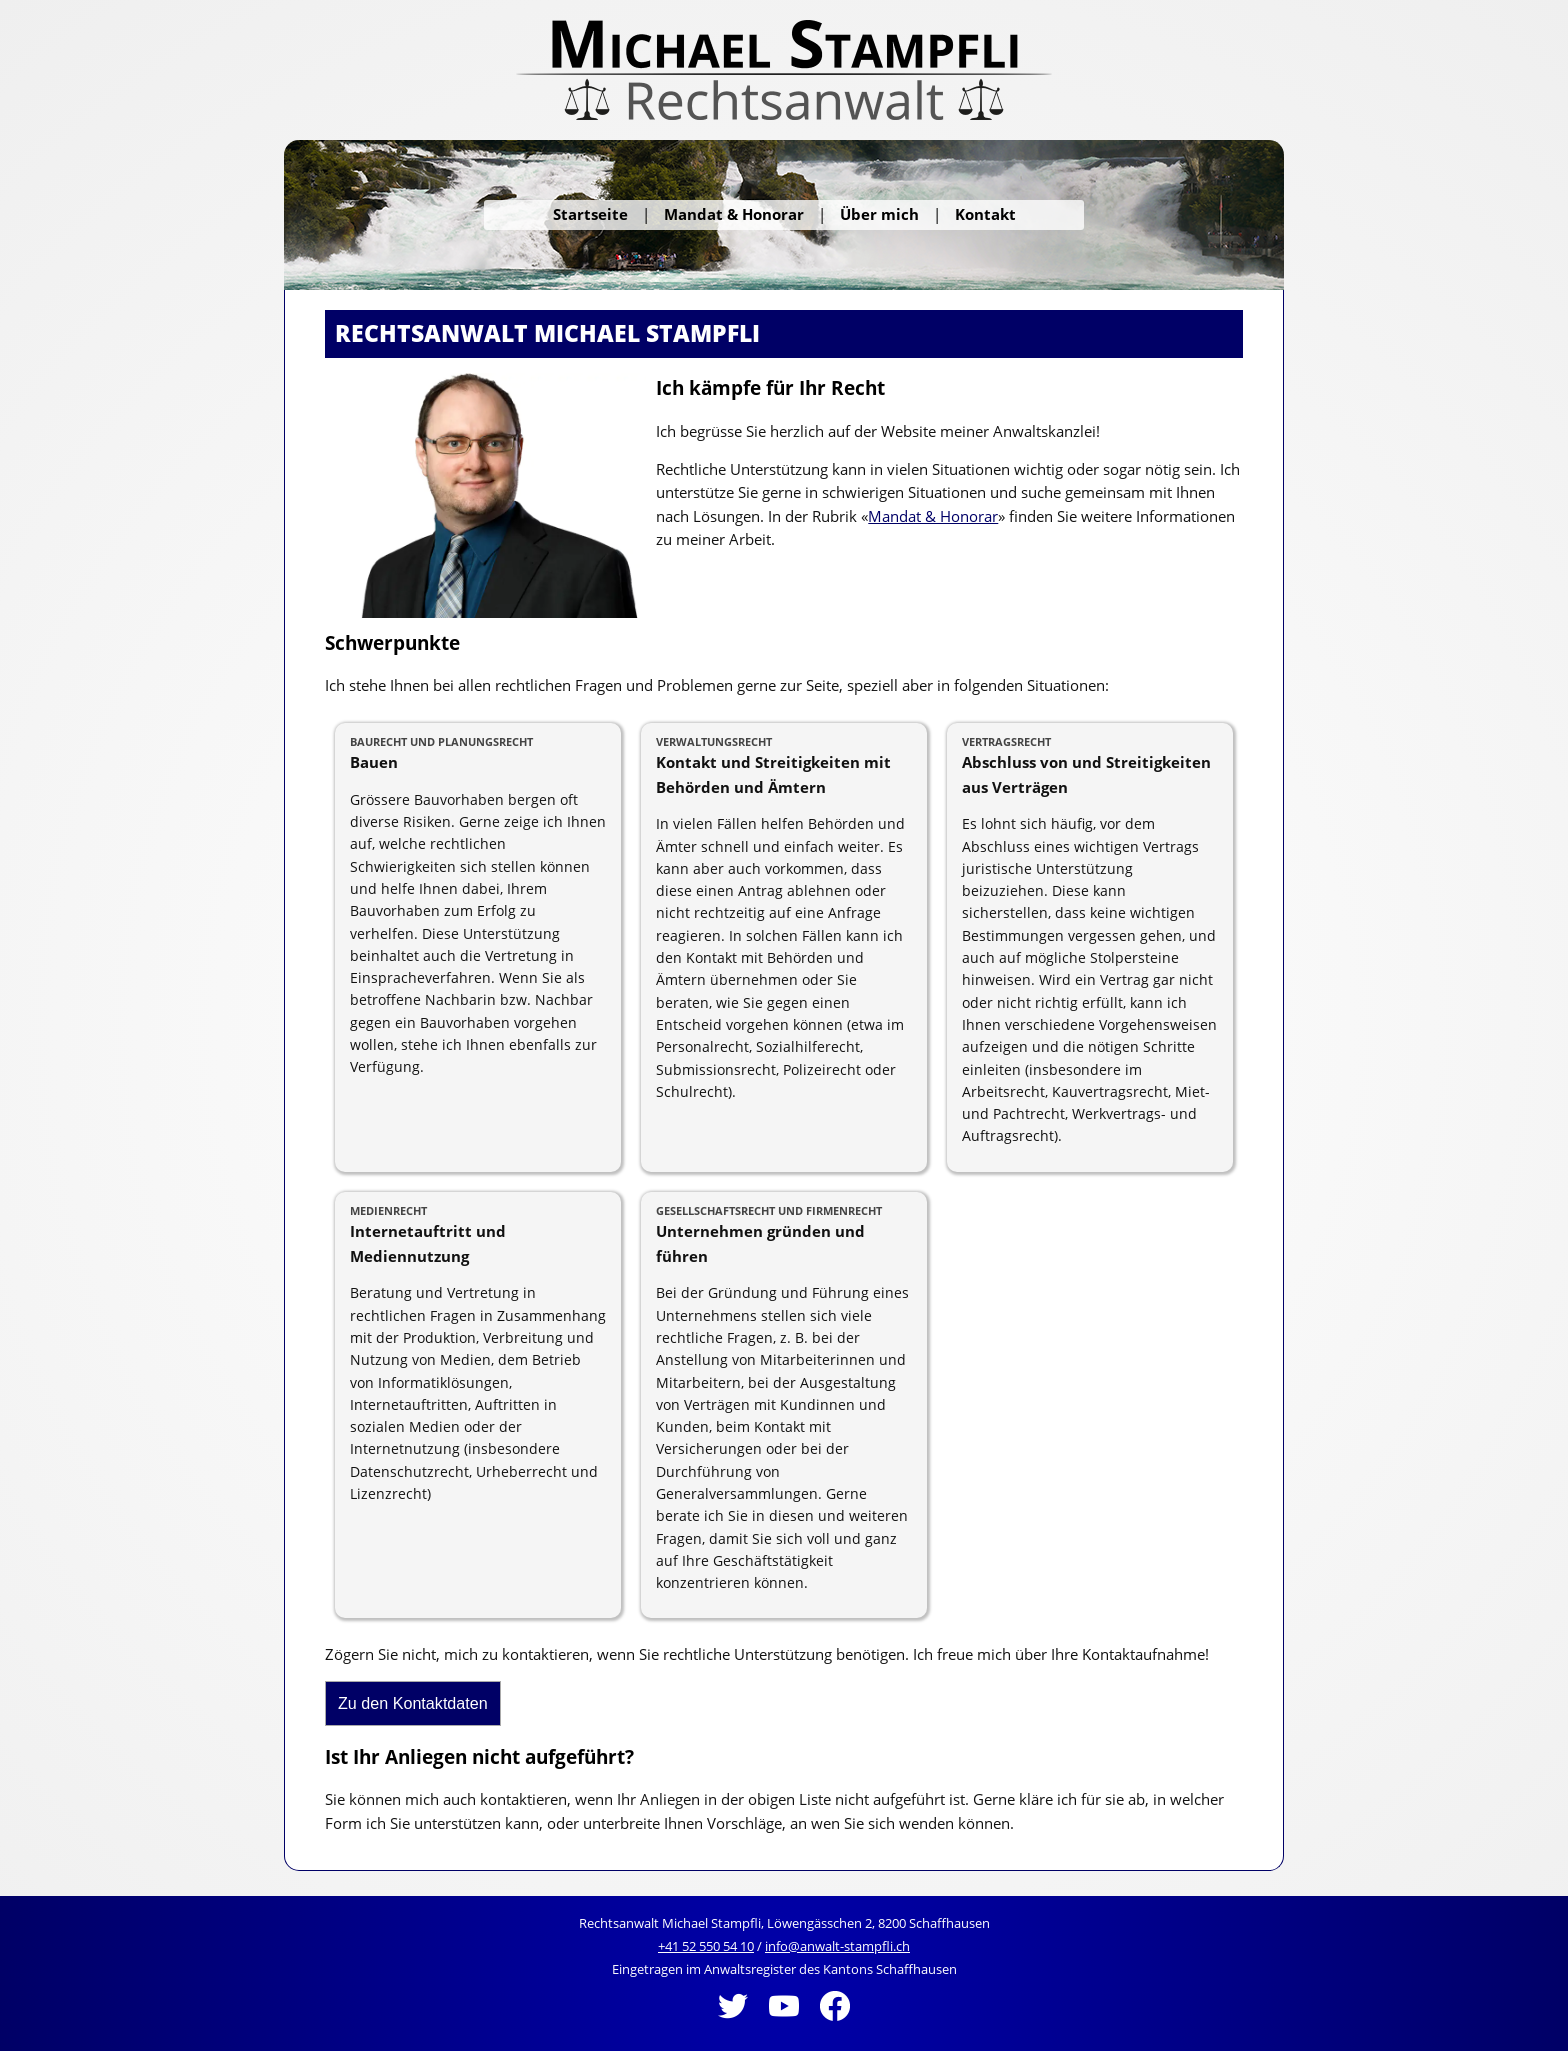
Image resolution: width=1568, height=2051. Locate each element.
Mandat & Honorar (734, 214)
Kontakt (985, 214)
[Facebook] (835, 2025)
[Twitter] (734, 2025)
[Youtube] (785, 2025)
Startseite (590, 214)
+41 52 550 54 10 (706, 1946)
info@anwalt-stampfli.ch (837, 1946)
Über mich (879, 214)
